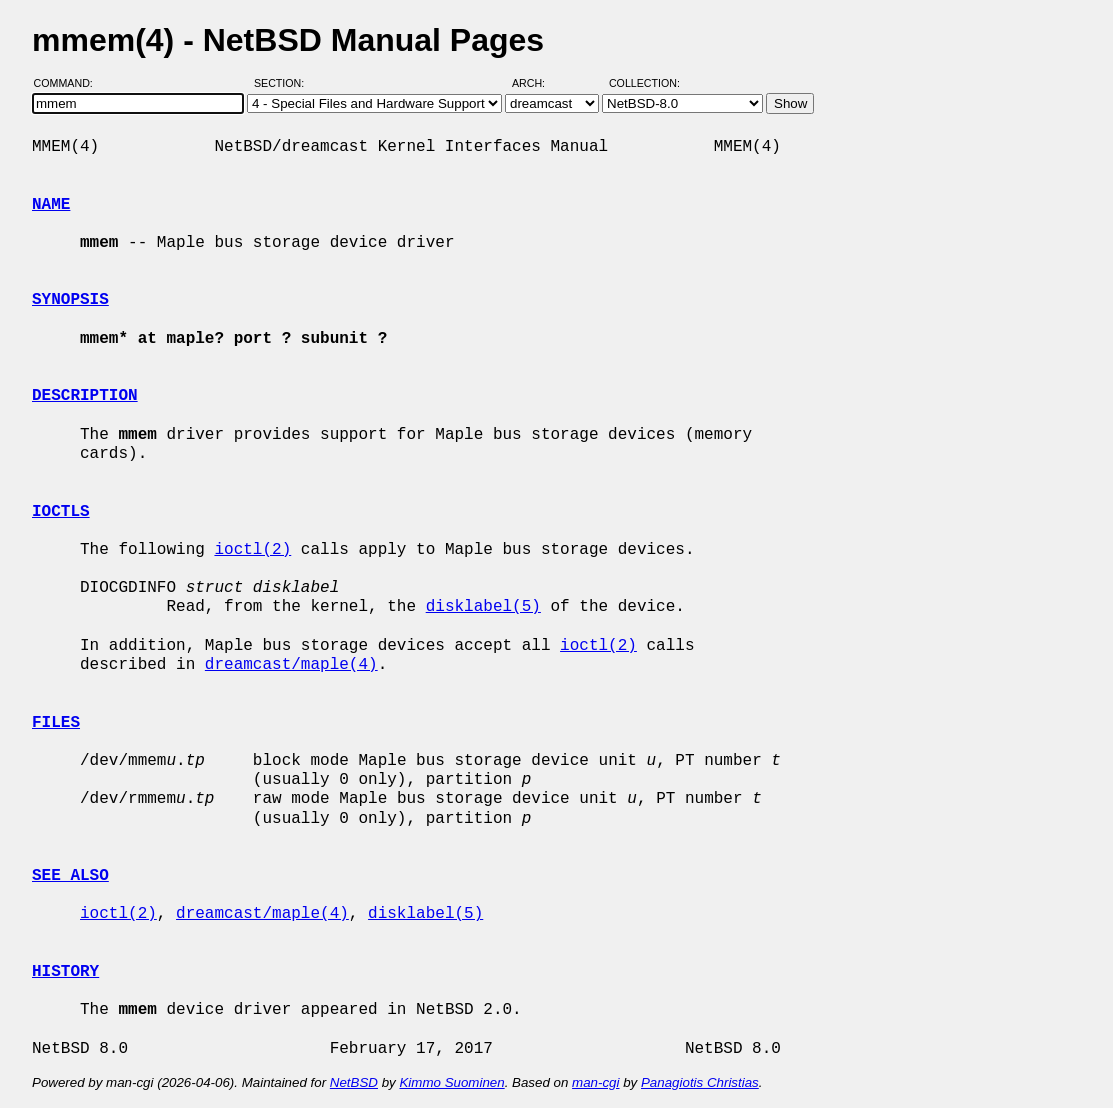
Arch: (537, 83)
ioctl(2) (252, 550)
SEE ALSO (70, 876)
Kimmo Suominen (451, 1082)
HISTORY (65, 972)
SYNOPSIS (70, 300)
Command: (69, 83)
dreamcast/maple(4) (291, 665)
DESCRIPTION (85, 396)
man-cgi (595, 1082)
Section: (283, 83)
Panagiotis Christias (700, 1082)
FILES (56, 723)
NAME (51, 205)
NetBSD (354, 1082)
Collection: (644, 83)
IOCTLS (61, 512)
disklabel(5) (483, 607)
